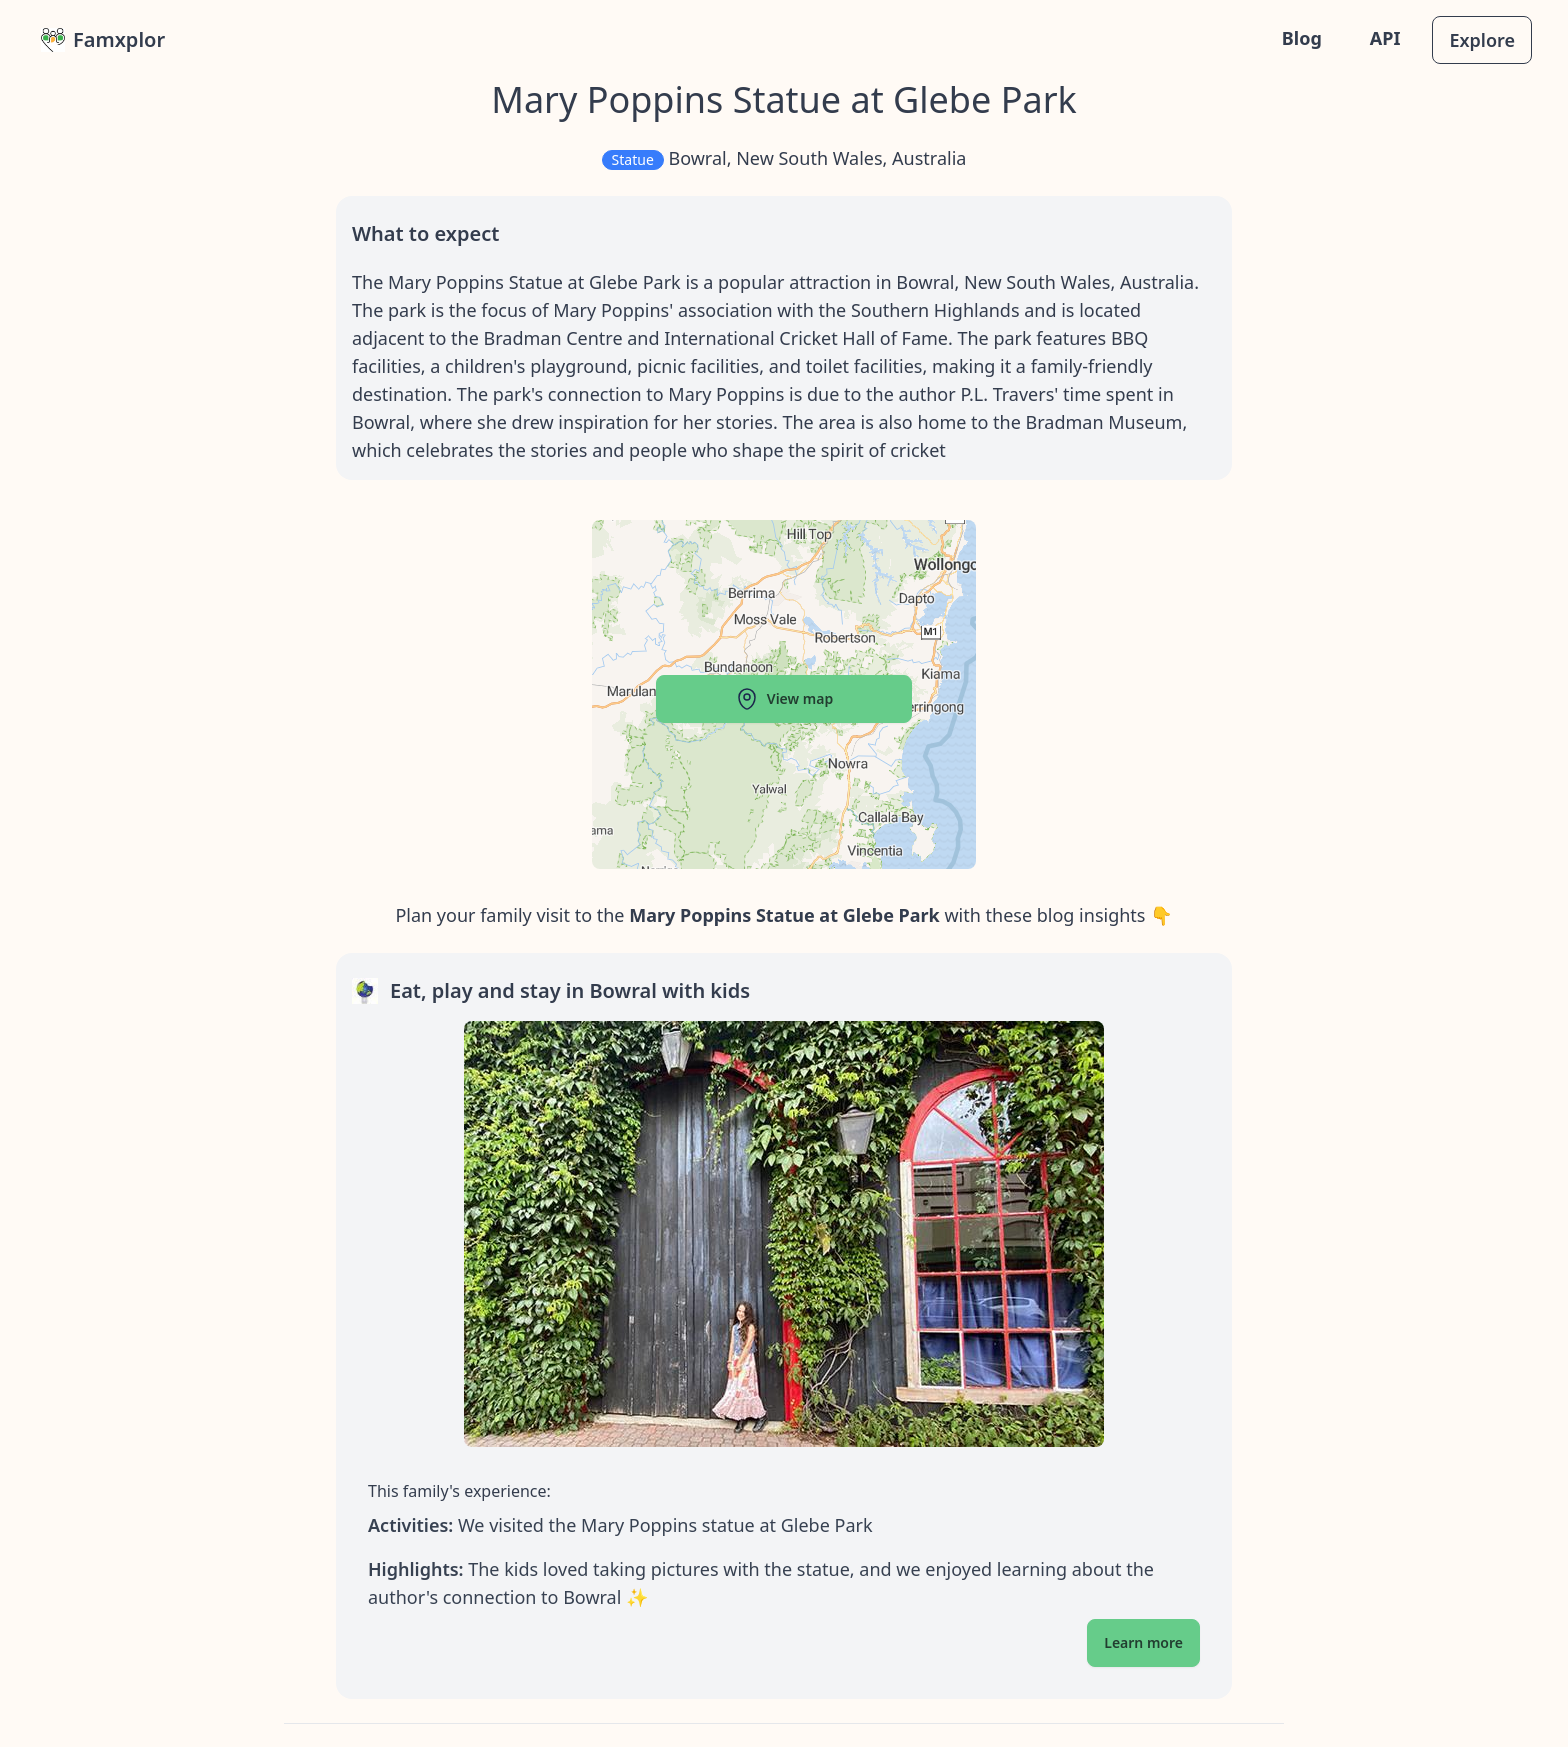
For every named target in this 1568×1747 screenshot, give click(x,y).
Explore (1482, 40)
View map (784, 699)
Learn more (1143, 1642)
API (1385, 38)
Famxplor (103, 39)
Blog (1302, 38)
